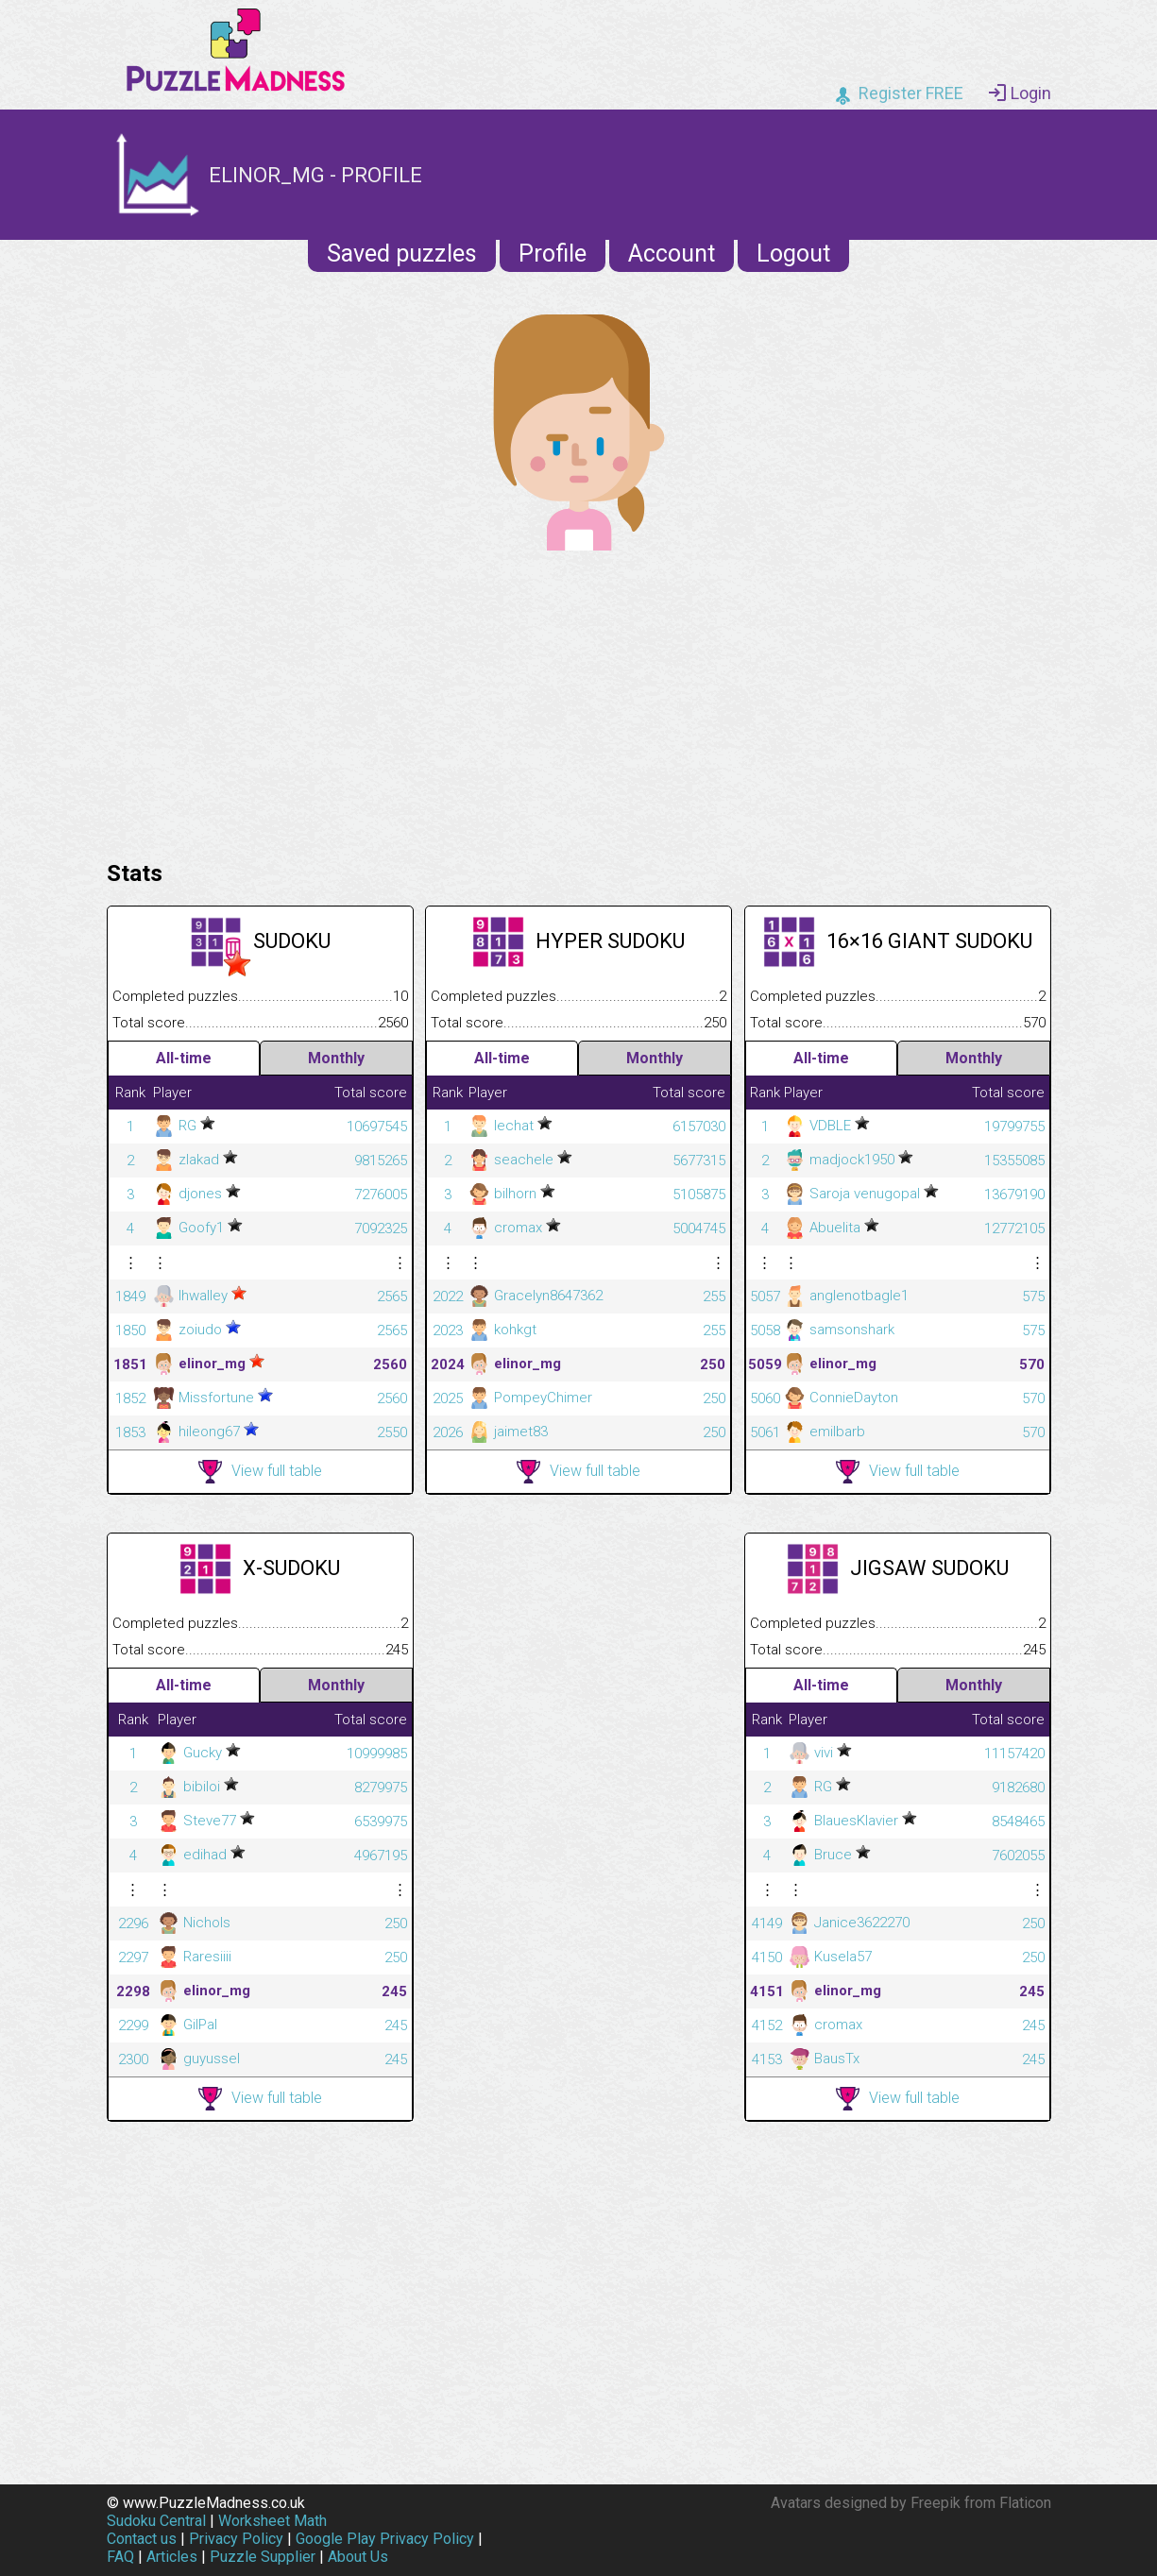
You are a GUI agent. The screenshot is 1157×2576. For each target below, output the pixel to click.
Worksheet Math (272, 2521)
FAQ (120, 2557)
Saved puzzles (402, 253)
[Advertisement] (579, 700)
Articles (171, 2557)
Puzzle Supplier (262, 2557)
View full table (260, 1471)
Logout (793, 253)
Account (671, 253)
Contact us (142, 2539)
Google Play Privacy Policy (385, 2539)
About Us (358, 2557)
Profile (553, 253)
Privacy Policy (236, 2539)
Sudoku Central (156, 2521)
